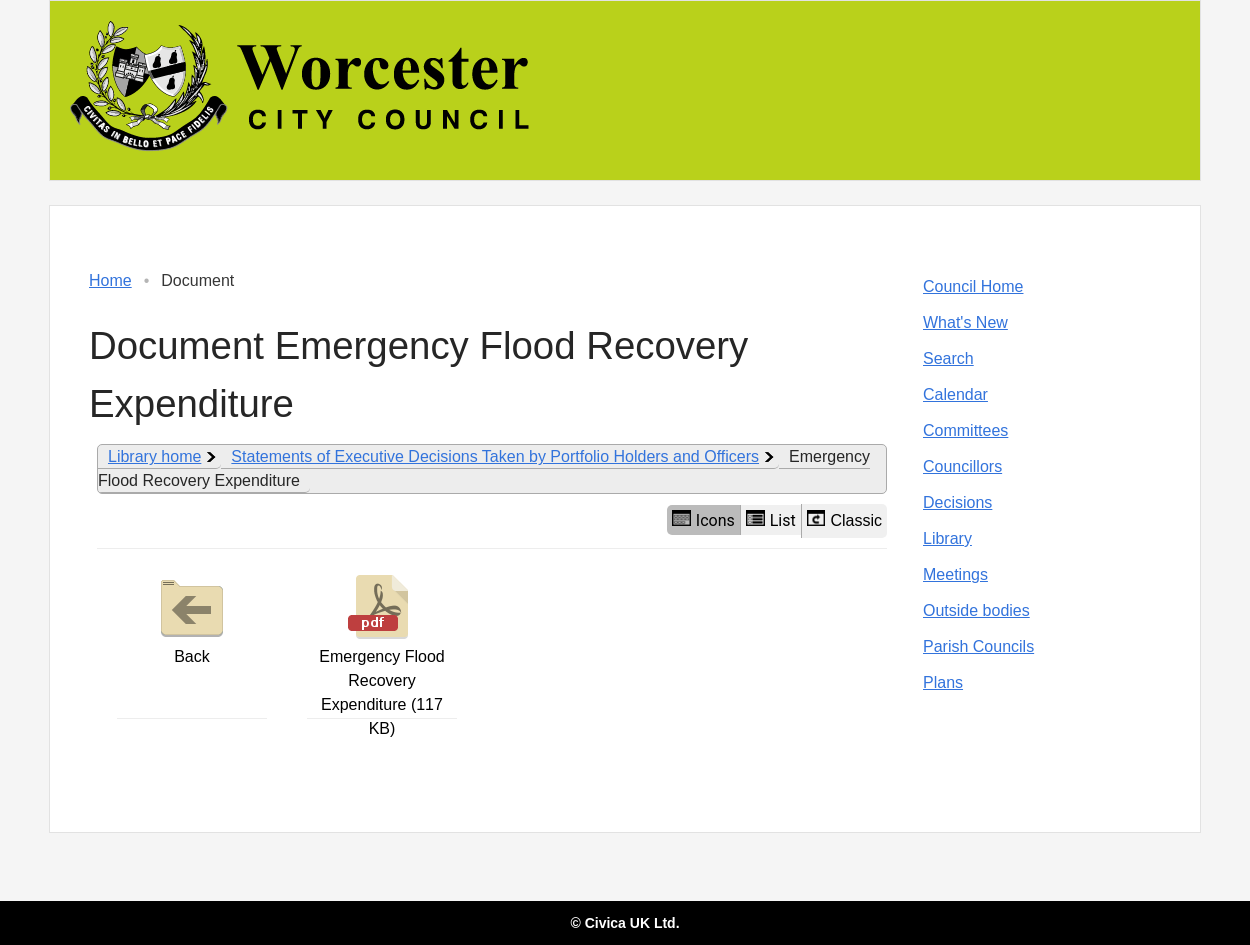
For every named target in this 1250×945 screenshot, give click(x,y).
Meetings (955, 574)
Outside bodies (976, 610)
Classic (844, 519)
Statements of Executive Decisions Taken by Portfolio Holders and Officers (495, 456)
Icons (703, 520)
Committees (965, 430)
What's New (965, 322)
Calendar (955, 394)
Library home (154, 456)
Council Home (973, 286)
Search (948, 358)
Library (947, 538)
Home (110, 280)
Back (192, 617)
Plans (943, 682)
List (771, 520)
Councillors (962, 466)
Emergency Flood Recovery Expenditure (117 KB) (381, 653)
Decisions (957, 502)
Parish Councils (978, 646)
